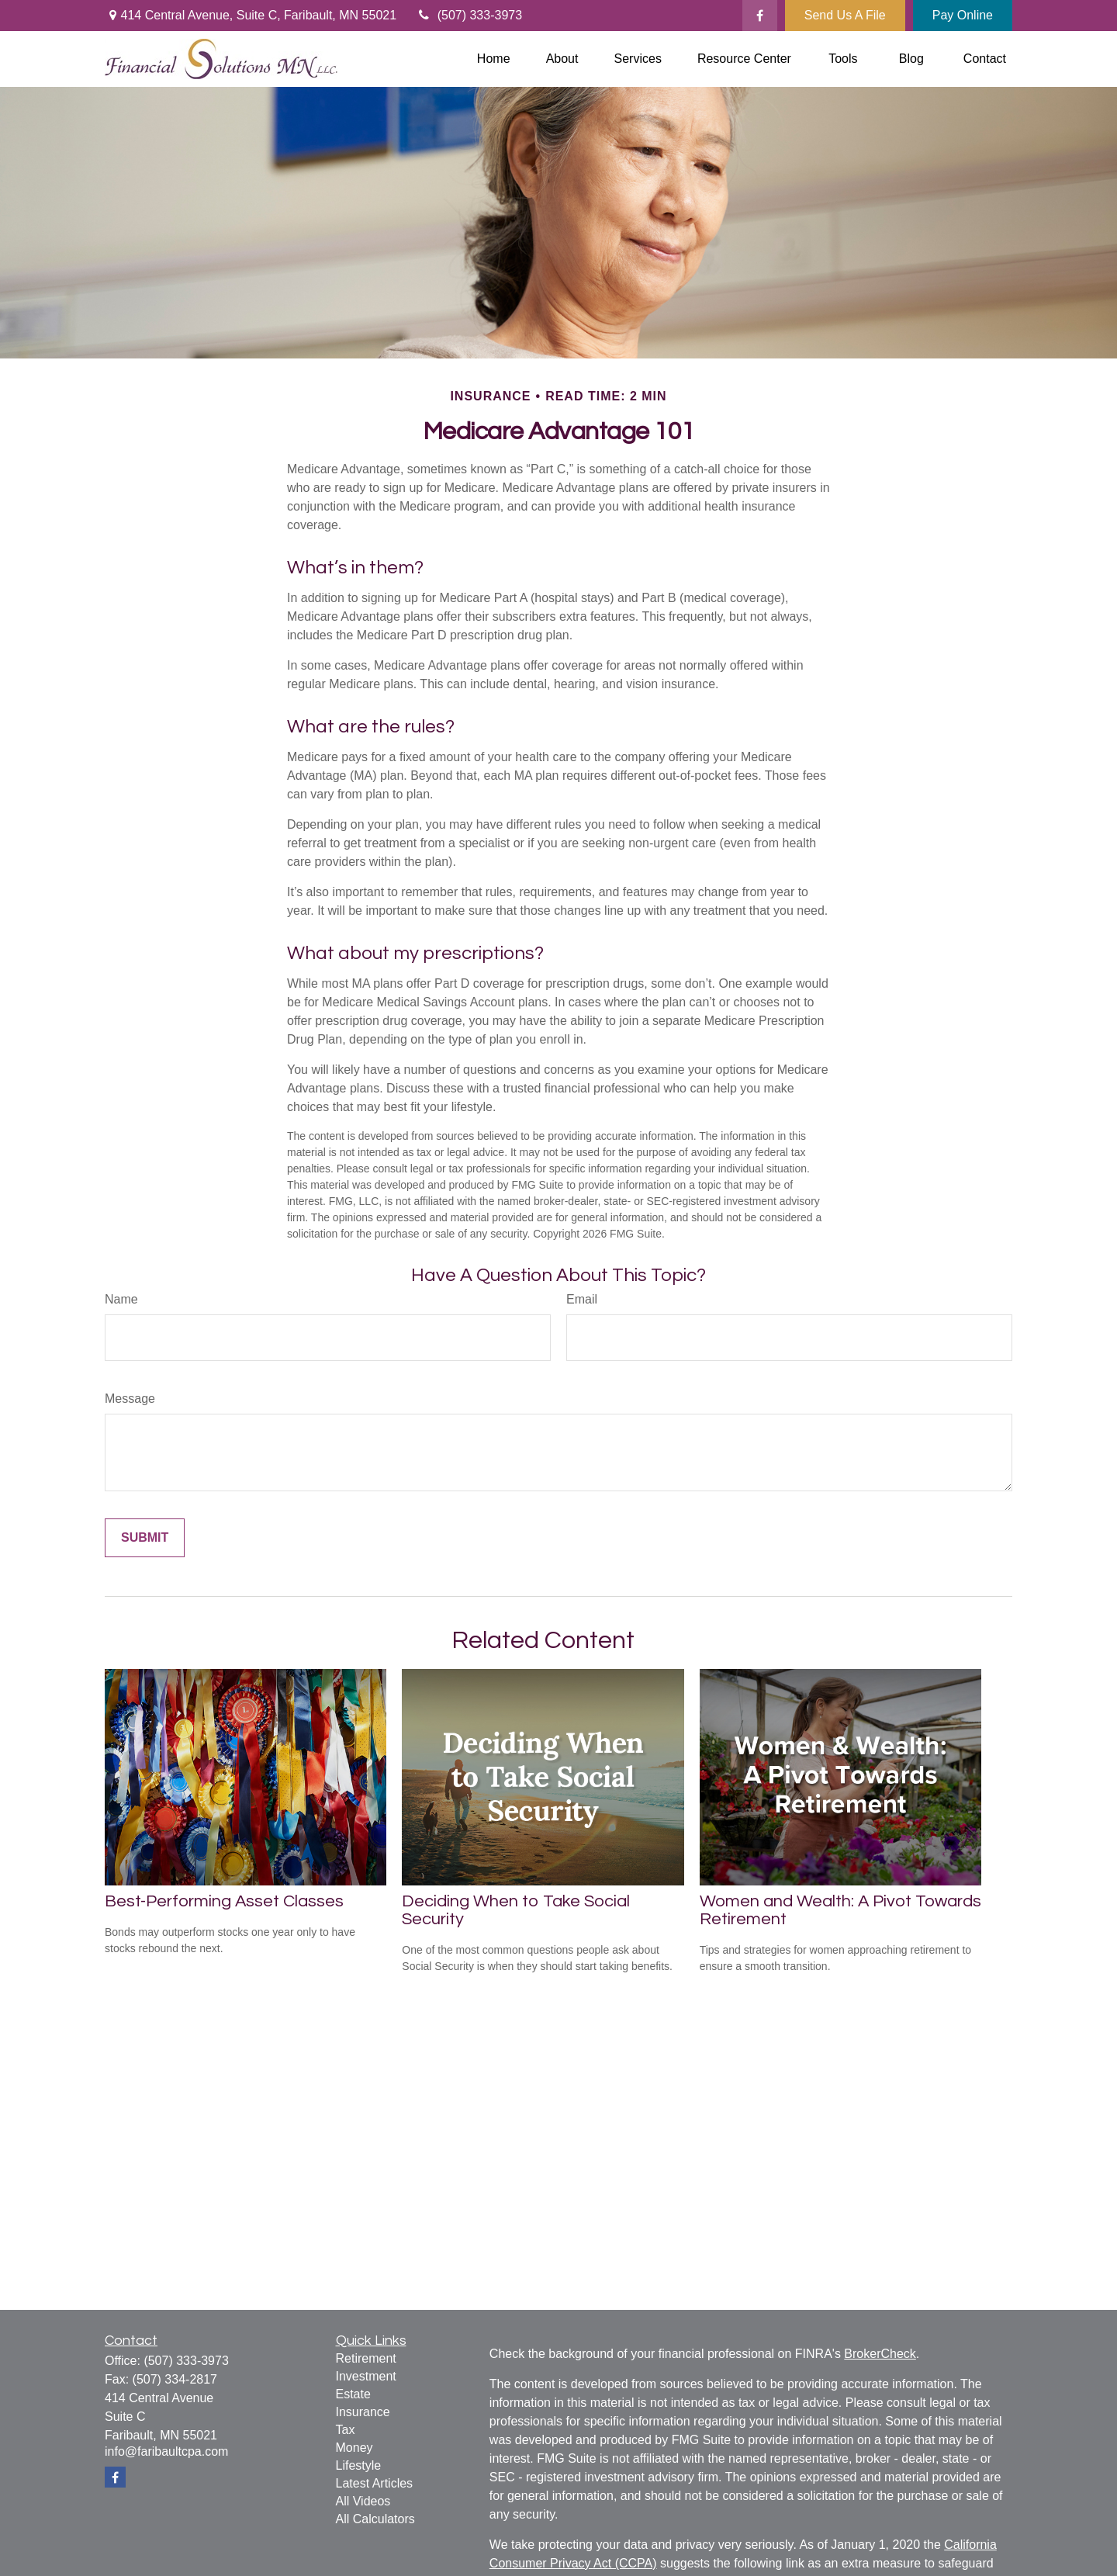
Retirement (366, 2358)
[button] (494, 59)
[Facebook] (759, 15)
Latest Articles (374, 2483)
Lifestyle (359, 2465)
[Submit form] (145, 1537)
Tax (345, 2429)
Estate (353, 2394)
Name (121, 1299)
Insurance (363, 2411)
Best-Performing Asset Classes (224, 1901)
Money (354, 2447)
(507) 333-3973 (469, 15)
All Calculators (375, 2519)
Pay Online (962, 15)
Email (581, 1299)
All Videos (363, 2501)
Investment (366, 2376)
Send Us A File (845, 15)
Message (130, 1398)
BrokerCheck (879, 2353)
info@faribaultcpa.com (166, 2451)
